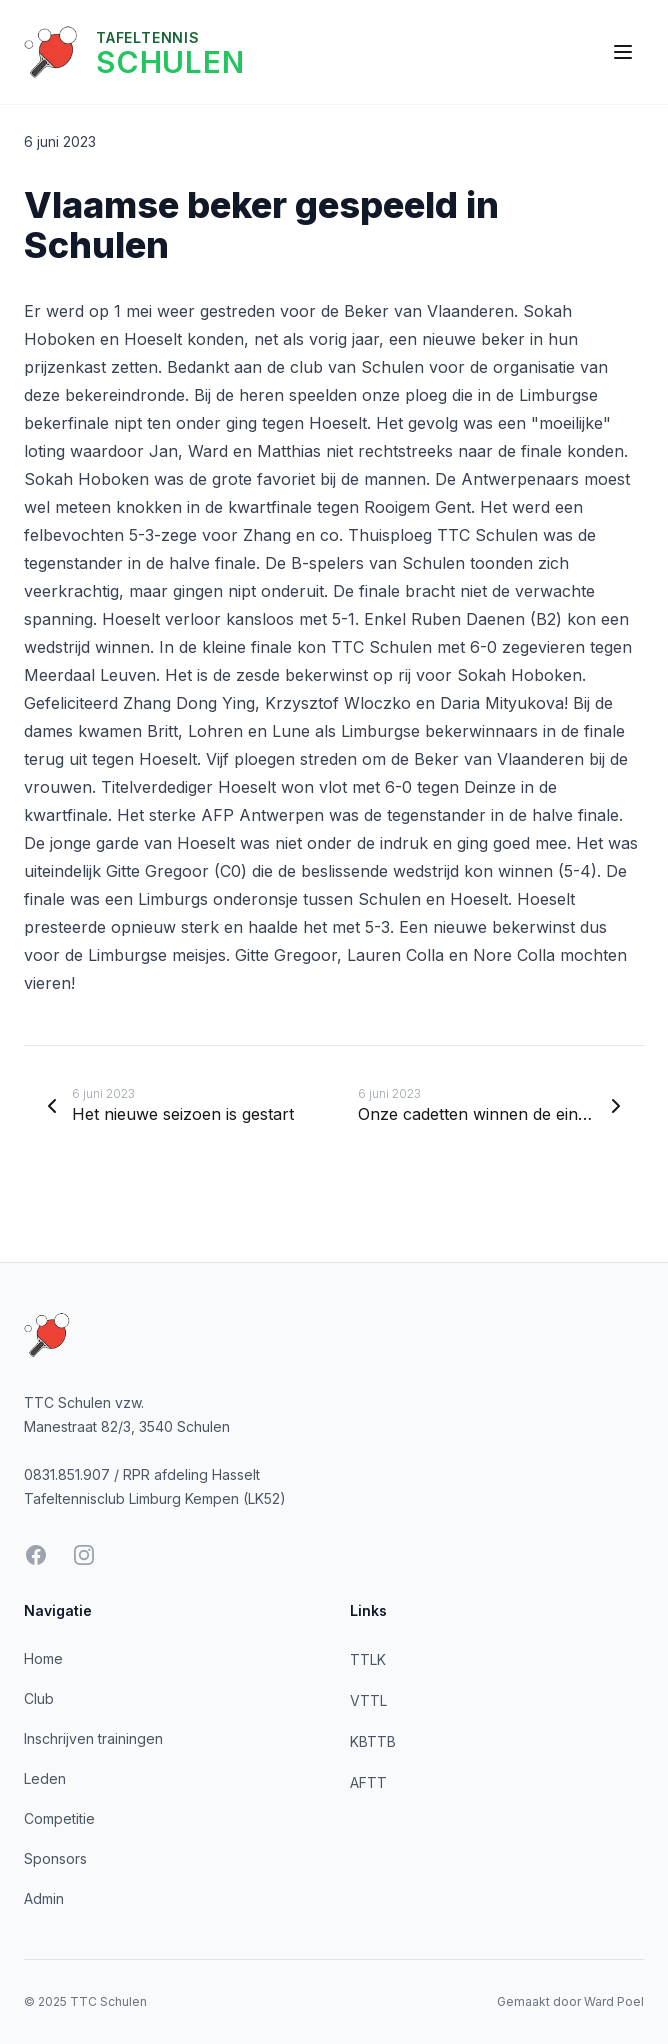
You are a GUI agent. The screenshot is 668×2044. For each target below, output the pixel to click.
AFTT (368, 1782)
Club (39, 1698)
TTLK (368, 1659)
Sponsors (55, 1858)
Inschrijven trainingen (93, 1738)
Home (43, 1658)
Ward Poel (614, 2001)
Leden (45, 1778)
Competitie (59, 1818)
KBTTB (373, 1741)
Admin (44, 1898)
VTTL (368, 1700)
